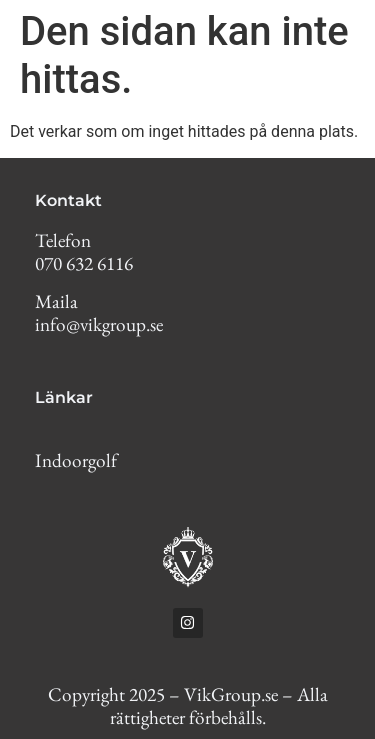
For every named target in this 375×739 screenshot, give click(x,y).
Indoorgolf (76, 460)
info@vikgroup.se (99, 324)
